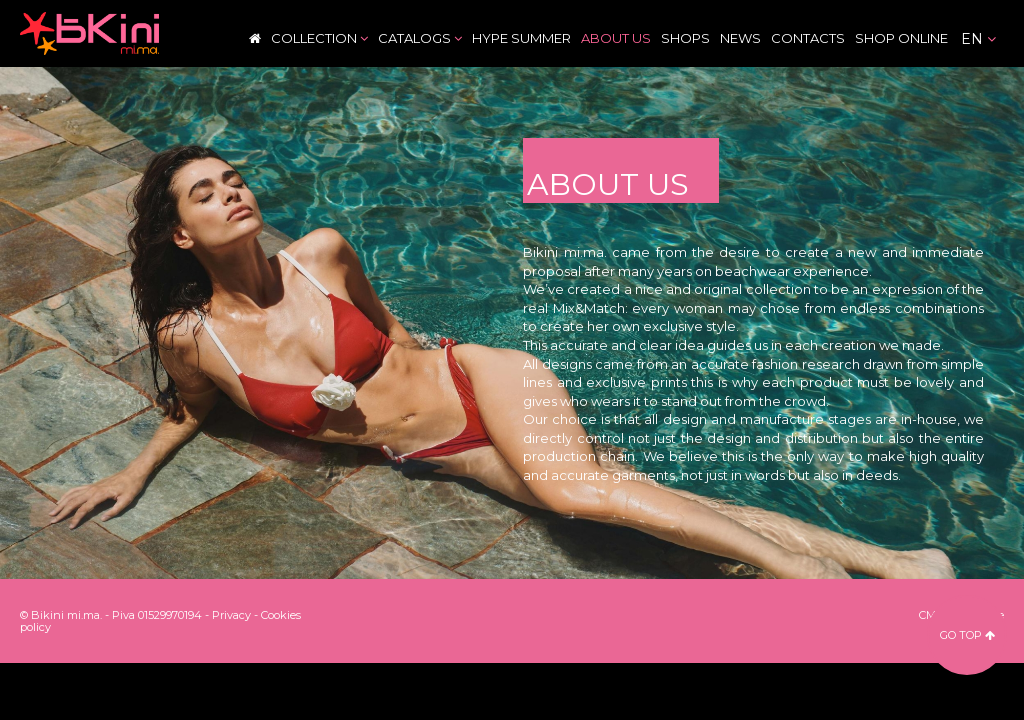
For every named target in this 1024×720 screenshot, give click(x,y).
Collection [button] (319, 38)
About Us (616, 38)
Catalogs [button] (420, 38)
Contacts (808, 38)
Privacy (231, 615)
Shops (685, 38)
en (978, 39)
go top (967, 635)
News (740, 38)
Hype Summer (521, 38)
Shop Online (901, 38)
